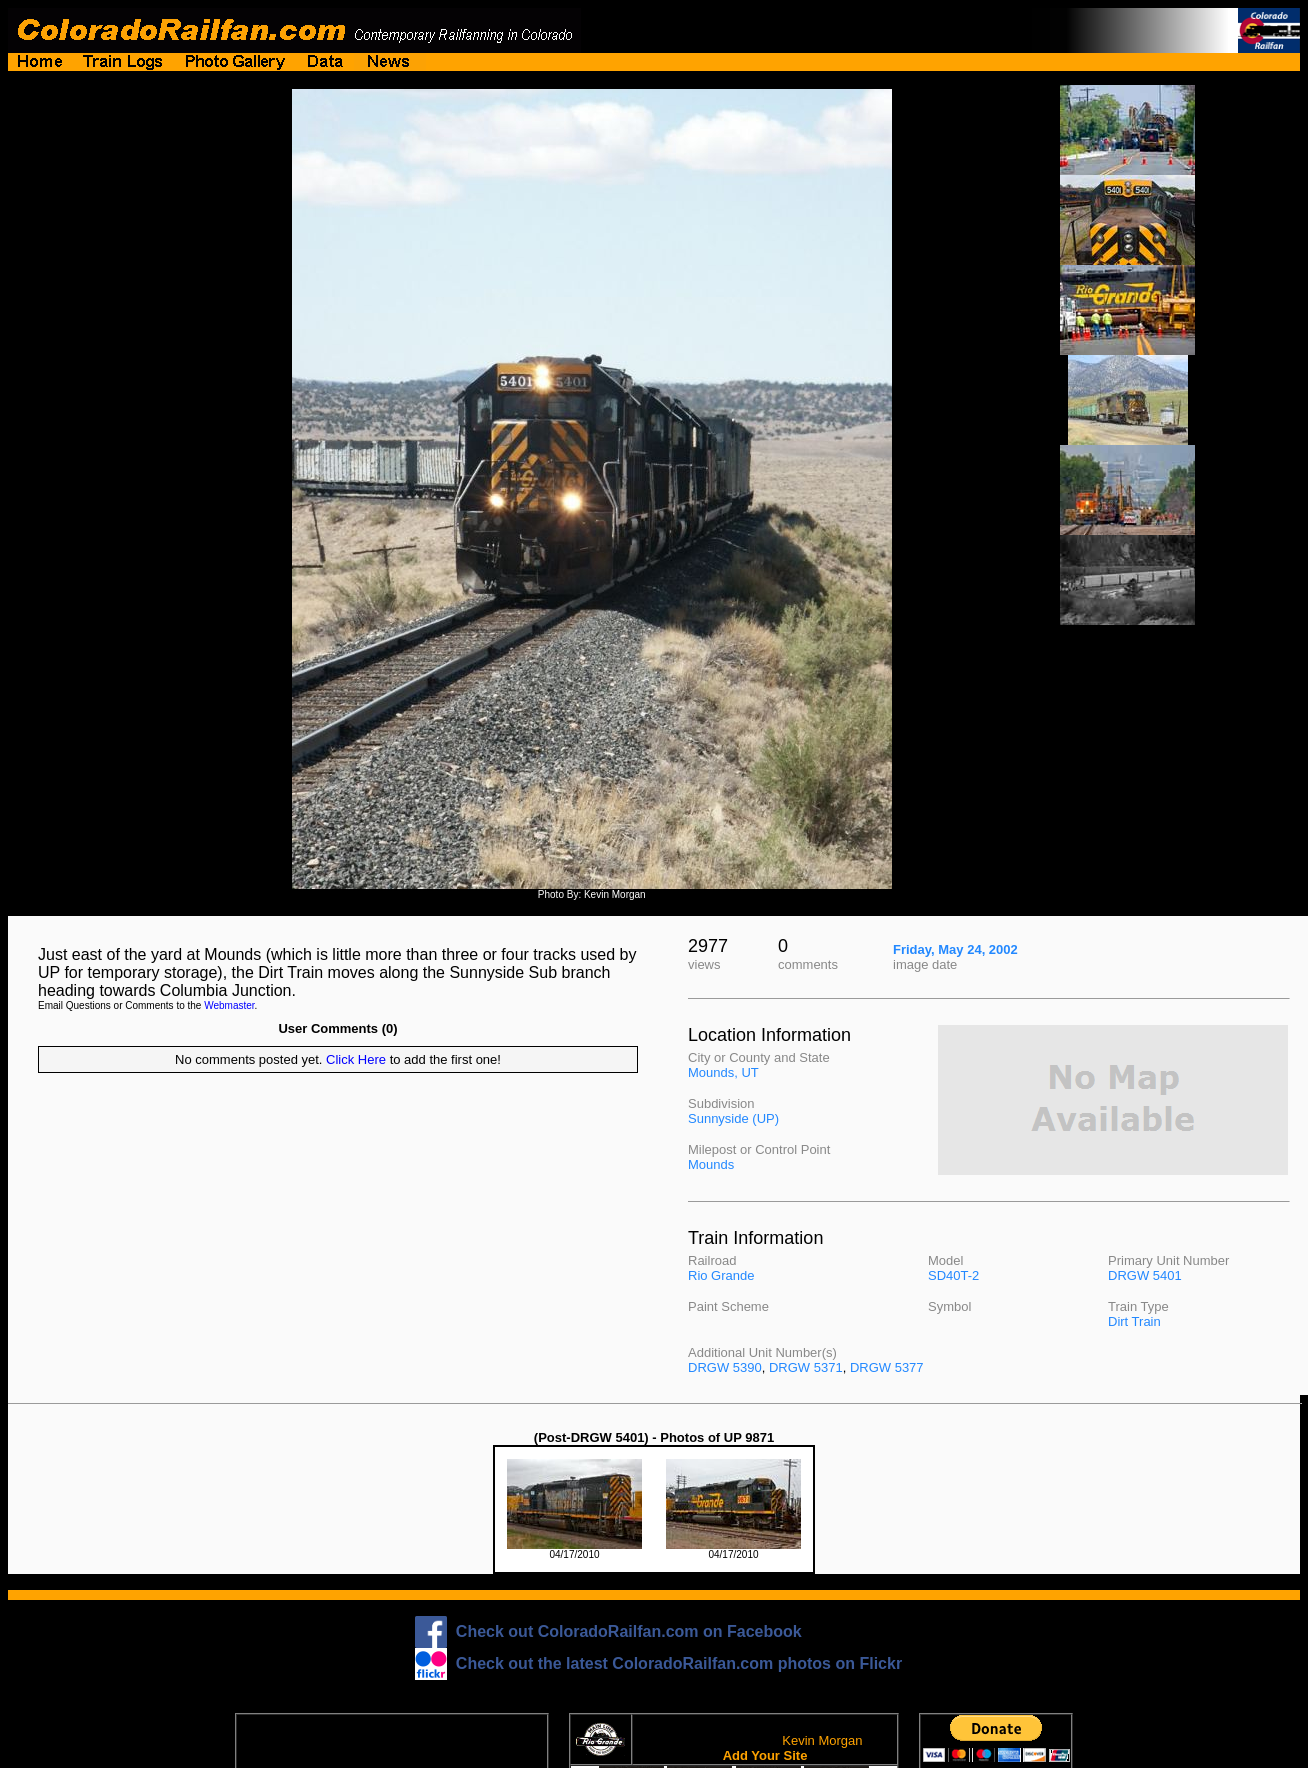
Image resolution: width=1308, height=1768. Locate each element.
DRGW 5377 (887, 1367)
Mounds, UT (723, 1072)
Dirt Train (1134, 1321)
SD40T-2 (953, 1275)
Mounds (711, 1164)
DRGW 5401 (1145, 1275)
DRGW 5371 (806, 1367)
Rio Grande (721, 1275)
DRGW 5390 (725, 1367)
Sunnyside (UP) (733, 1118)
